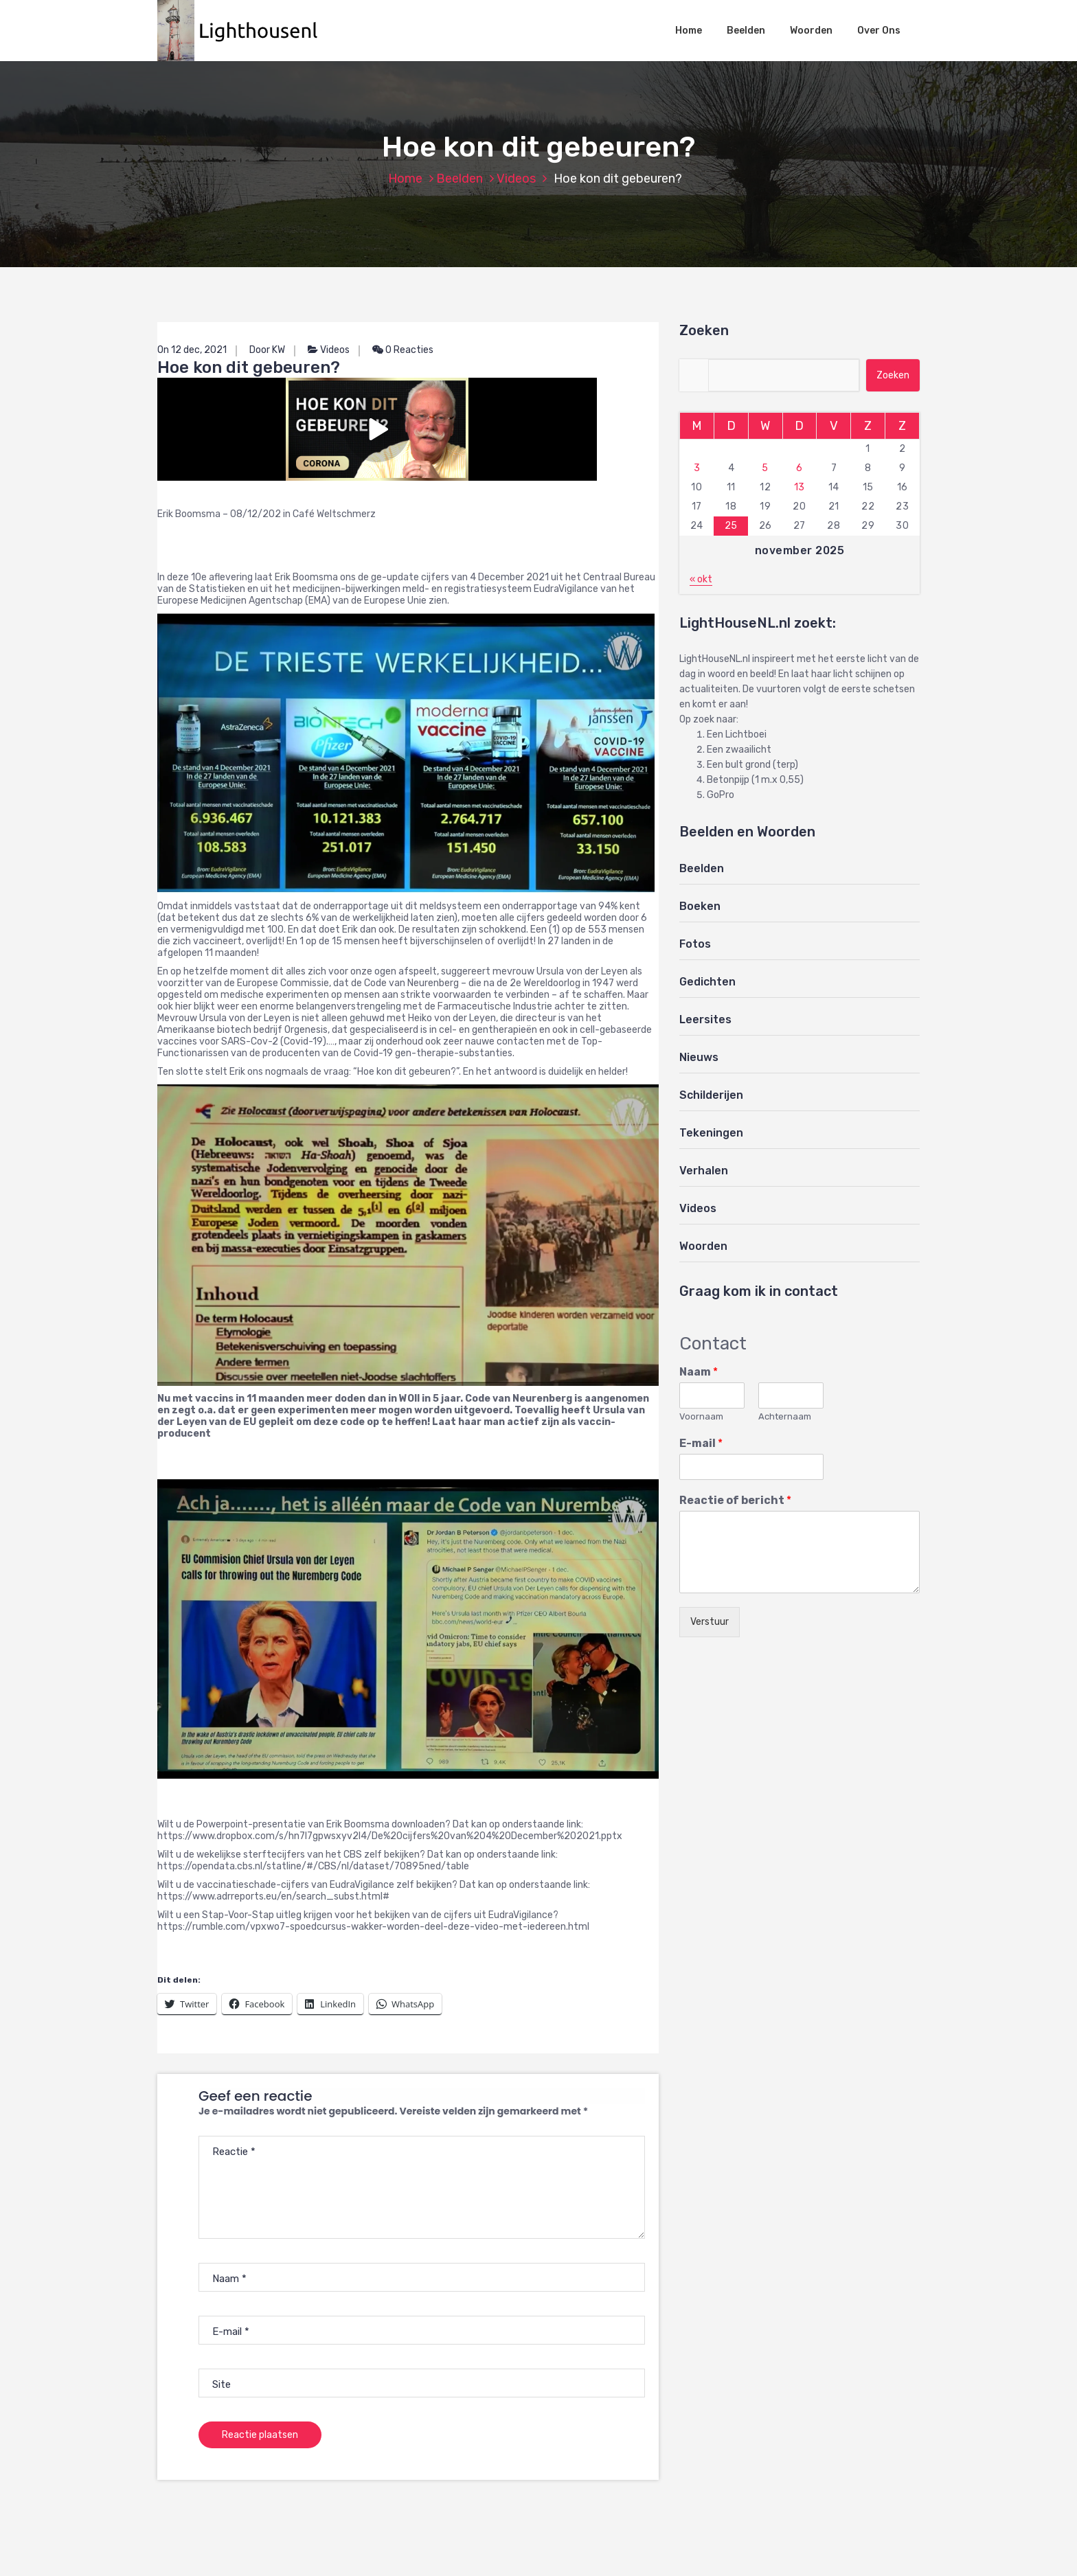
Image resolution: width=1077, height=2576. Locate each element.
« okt (701, 579)
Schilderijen (711, 1095)
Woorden (811, 30)
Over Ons (878, 30)
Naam (698, 1371)
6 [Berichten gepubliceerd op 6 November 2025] (799, 468)
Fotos (695, 943)
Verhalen (703, 1170)
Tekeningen (711, 1132)
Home (688, 30)
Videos (516, 178)
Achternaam (784, 1416)
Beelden (746, 30)
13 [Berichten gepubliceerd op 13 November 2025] (799, 487)
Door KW (267, 350)
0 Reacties (402, 350)
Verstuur (709, 1622)
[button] (244, 30)
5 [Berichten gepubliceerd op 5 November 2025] (765, 468)
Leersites (705, 1019)
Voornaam (701, 1416)
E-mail (701, 1443)
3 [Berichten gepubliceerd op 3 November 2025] (697, 468)
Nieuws (698, 1057)
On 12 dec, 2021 (192, 350)
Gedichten (707, 981)
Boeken (700, 906)
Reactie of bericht (735, 1500)
